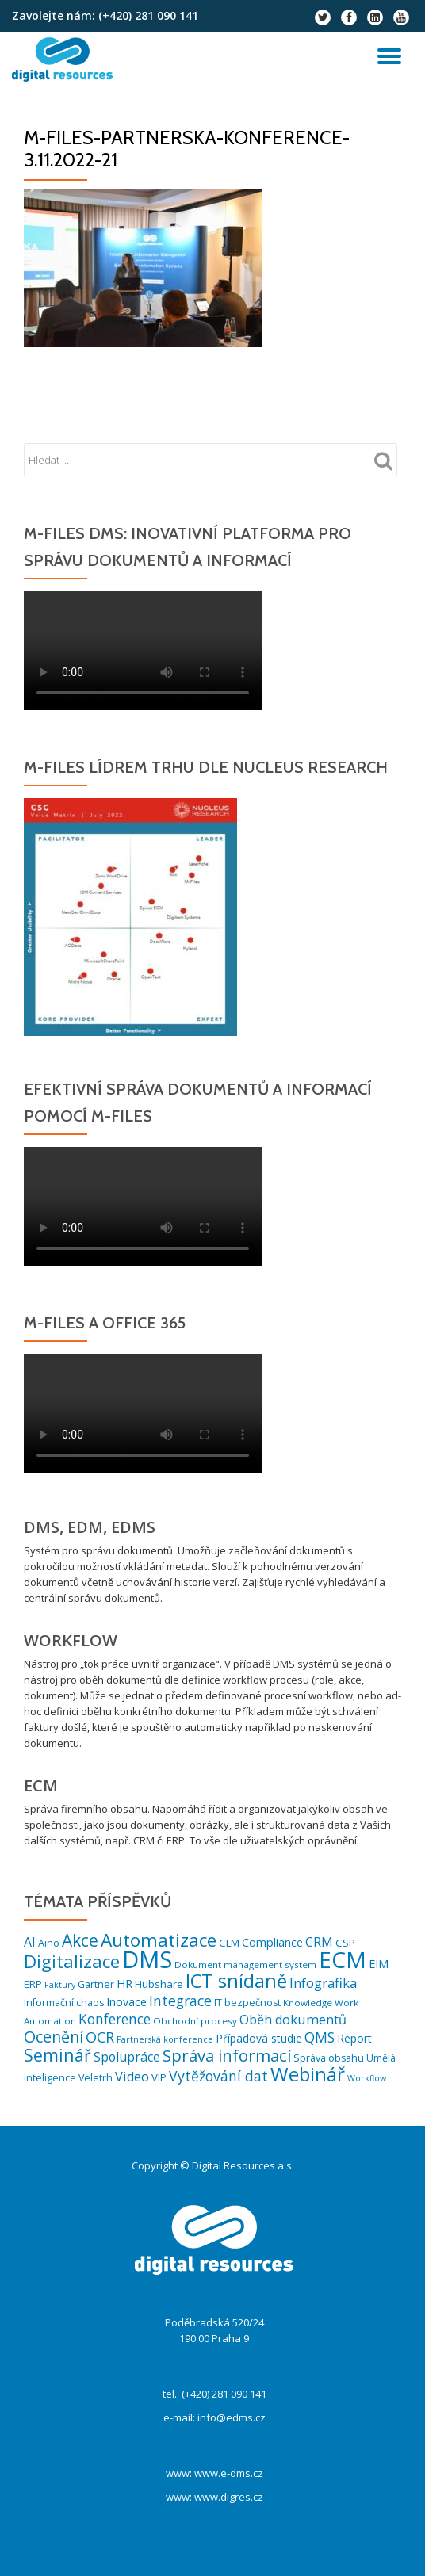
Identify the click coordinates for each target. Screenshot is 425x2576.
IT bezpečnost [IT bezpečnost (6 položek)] (247, 2002)
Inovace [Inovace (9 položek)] (126, 2001)
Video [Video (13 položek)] (132, 2076)
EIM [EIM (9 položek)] (379, 1963)
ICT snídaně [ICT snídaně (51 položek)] (236, 1980)
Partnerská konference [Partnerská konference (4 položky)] (165, 2039)
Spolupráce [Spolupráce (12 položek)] (127, 2057)
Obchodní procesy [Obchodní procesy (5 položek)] (195, 2021)
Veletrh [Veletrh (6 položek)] (95, 2078)
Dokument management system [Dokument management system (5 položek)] (245, 1964)
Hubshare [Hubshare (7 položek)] (159, 1984)
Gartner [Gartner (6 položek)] (96, 1984)
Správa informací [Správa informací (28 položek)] (227, 2055)
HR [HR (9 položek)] (124, 1983)
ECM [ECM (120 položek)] (342, 1959)
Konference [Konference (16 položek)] (114, 2018)
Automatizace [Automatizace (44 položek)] (158, 1940)
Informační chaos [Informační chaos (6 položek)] (64, 2002)
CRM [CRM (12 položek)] (319, 1942)
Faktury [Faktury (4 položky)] (59, 1984)
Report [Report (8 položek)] (354, 2038)
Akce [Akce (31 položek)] (80, 1940)
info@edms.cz (231, 2417)
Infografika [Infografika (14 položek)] (323, 1983)
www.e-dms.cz (228, 2473)
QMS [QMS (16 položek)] (319, 2037)
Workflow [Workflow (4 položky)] (366, 2078)
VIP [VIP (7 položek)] (159, 2077)
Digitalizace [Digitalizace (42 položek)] (72, 1961)
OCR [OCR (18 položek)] (100, 2037)
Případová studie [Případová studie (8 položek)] (259, 2038)
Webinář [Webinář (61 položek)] (307, 2074)
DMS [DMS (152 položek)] (147, 1959)
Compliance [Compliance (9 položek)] (272, 1942)
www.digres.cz (228, 2497)
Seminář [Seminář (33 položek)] (57, 2054)
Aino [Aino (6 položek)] (48, 1943)
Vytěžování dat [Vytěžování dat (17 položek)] (218, 2075)
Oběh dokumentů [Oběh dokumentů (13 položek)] (293, 2019)
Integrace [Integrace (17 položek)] (180, 2000)
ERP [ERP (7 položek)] (33, 1984)
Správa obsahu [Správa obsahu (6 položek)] (328, 2058)
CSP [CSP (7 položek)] (345, 1943)
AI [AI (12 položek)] (30, 1942)
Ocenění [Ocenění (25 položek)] (53, 2036)
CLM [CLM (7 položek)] (229, 1943)
